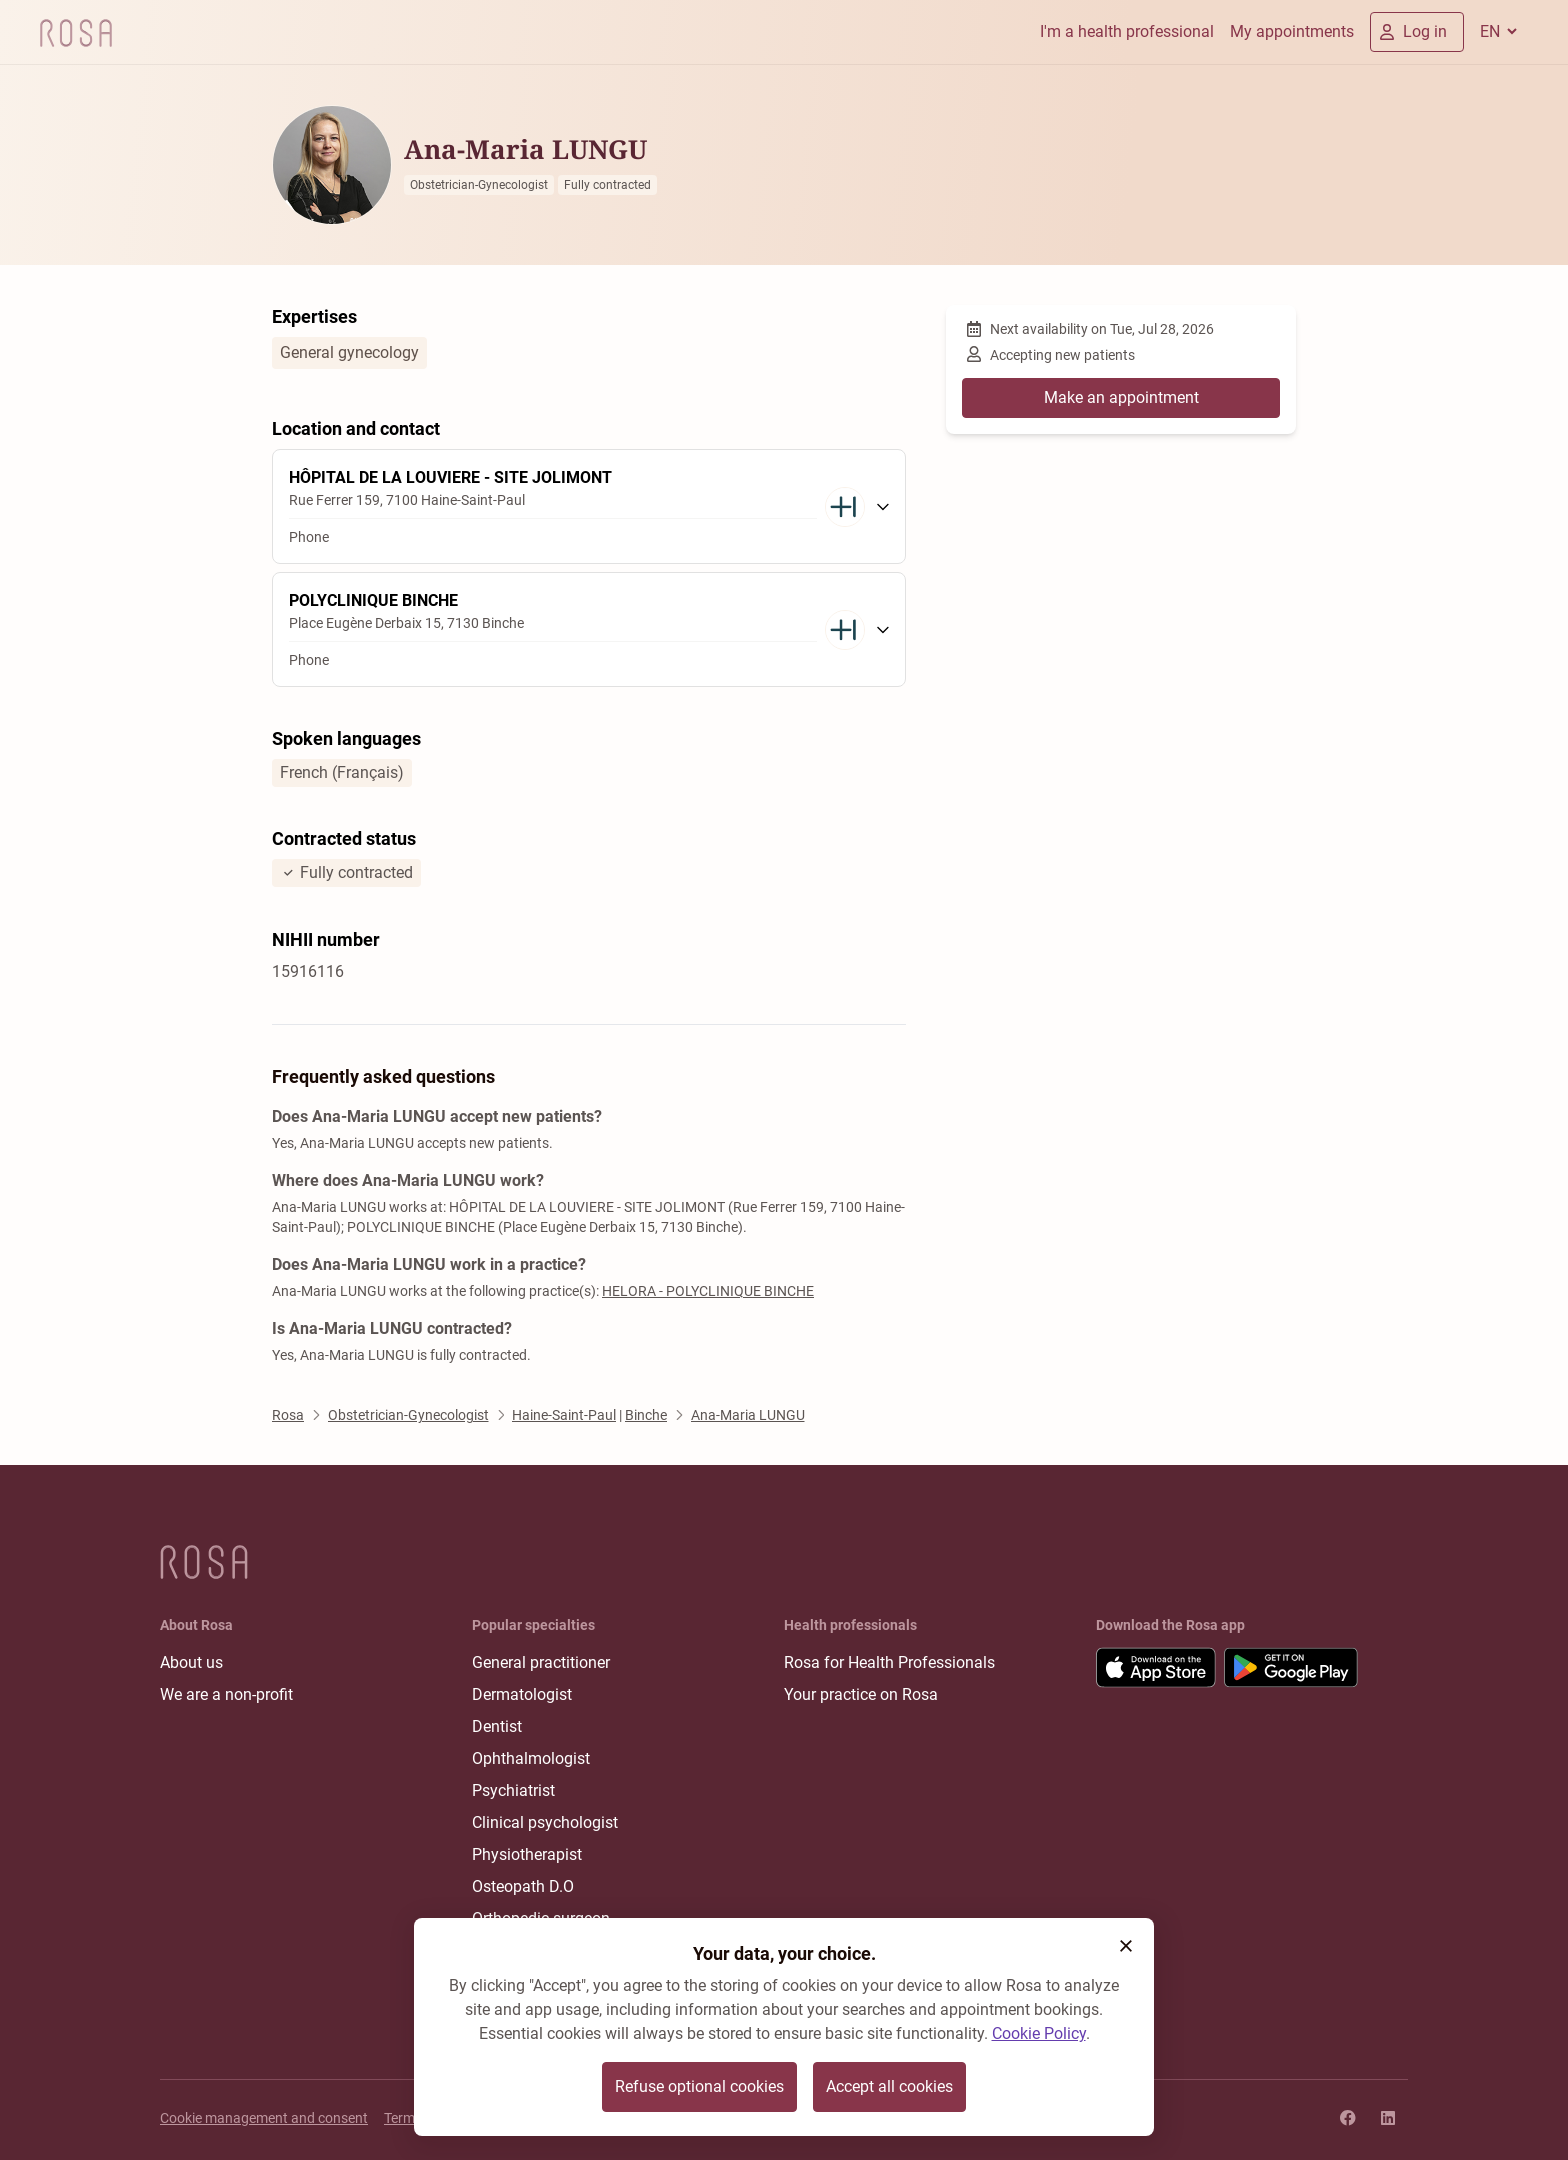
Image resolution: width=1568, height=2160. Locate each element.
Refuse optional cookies (699, 2086)
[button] (1126, 1946)
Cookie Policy (1039, 2033)
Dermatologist (522, 1694)
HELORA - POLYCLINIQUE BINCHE (708, 1291)
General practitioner (541, 1662)
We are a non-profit (226, 1694)
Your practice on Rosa (861, 1694)
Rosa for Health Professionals (889, 1662)
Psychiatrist (513, 1790)
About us (191, 1662)
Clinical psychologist (545, 1822)
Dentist (497, 1726)
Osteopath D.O (523, 1886)
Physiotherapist (527, 1854)
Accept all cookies (889, 2086)
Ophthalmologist (531, 1758)
